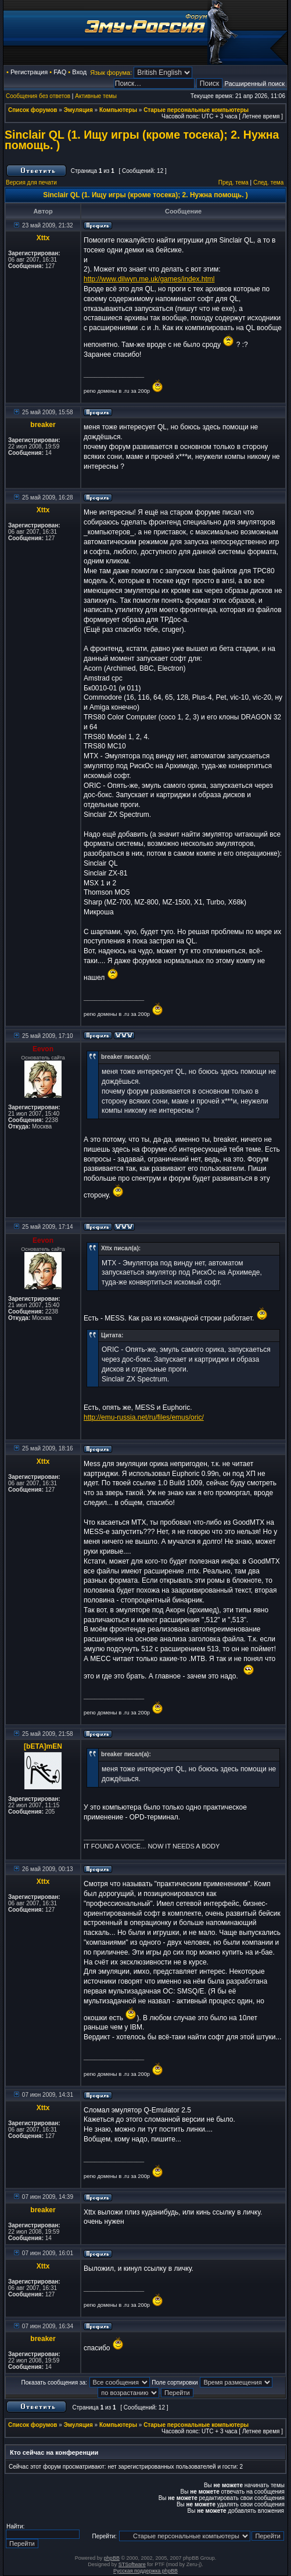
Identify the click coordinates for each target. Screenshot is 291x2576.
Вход (79, 71)
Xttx (43, 238)
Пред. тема (233, 182)
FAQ (59, 71)
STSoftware (132, 2564)
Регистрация (29, 71)
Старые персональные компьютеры (196, 110)
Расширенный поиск (254, 83)
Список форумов (33, 110)
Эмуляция (78, 110)
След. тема (268, 182)
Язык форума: (111, 72)
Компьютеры (118, 110)
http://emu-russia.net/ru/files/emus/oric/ (144, 1417)
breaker (42, 425)
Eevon (43, 1049)
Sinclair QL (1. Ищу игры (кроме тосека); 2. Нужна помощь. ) (142, 139)
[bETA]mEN (43, 1746)
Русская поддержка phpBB (145, 2571)
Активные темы (96, 96)
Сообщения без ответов (38, 96)
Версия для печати (31, 182)
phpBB (112, 2558)
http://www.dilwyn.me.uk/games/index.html (149, 279)
